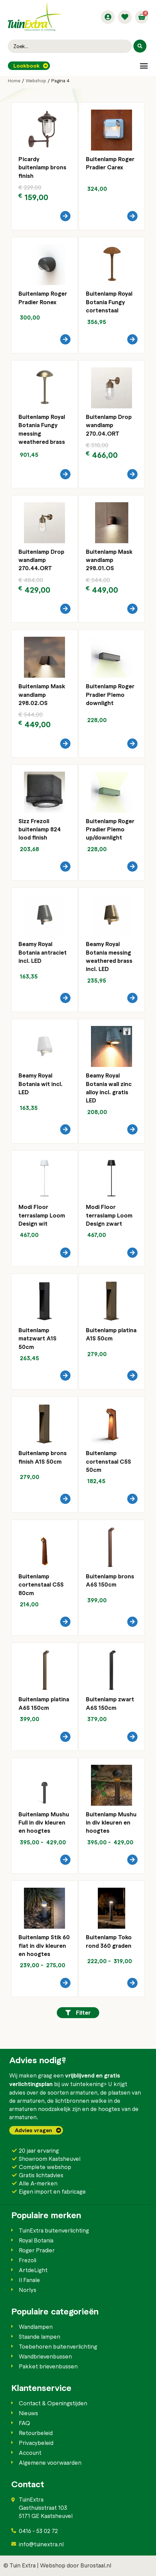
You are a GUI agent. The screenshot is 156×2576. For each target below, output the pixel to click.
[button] (144, 65)
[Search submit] (139, 46)
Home (14, 81)
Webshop (36, 81)
